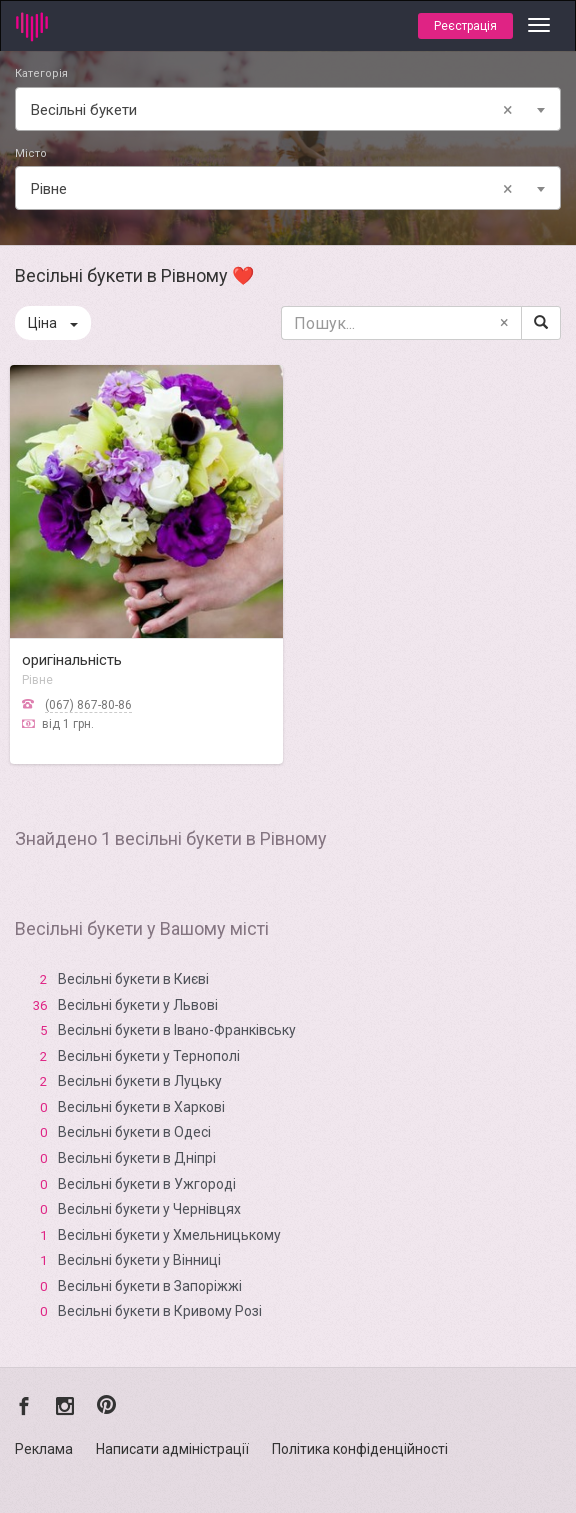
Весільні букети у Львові (138, 1005)
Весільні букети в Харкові (141, 1107)
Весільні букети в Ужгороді (147, 1184)
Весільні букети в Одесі (134, 1132)
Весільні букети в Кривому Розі (160, 1311)
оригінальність (72, 660)
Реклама (44, 1449)
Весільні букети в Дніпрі (137, 1158)
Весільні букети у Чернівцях (149, 1209)
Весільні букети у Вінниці (139, 1260)
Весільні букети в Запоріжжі (150, 1286)
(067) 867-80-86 (88, 705)
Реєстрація (465, 26)
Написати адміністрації (172, 1449)
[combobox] (288, 109)
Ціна (53, 323)
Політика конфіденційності (360, 1449)
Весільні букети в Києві (133, 979)
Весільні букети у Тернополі (149, 1056)
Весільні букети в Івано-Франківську (177, 1030)
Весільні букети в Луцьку (140, 1081)
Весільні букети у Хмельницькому (169, 1235)
